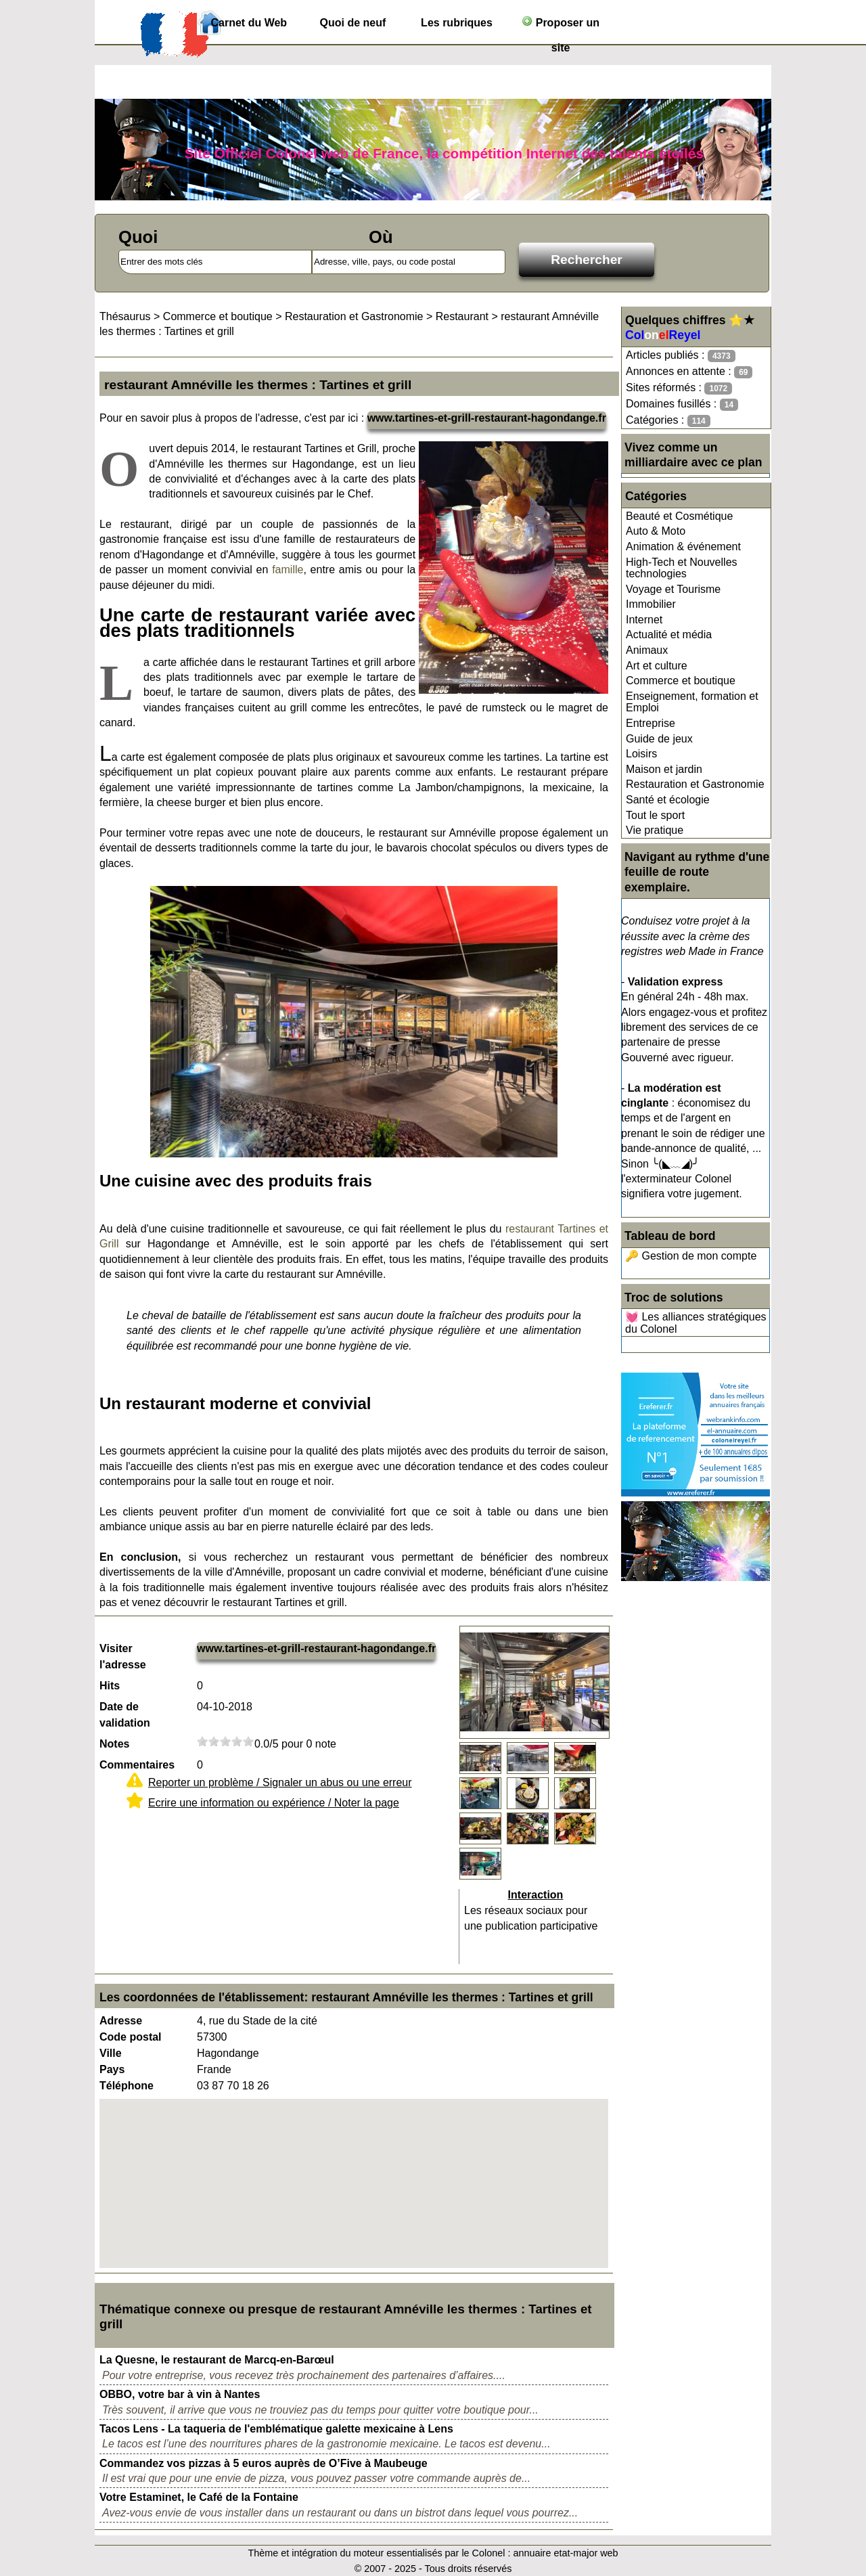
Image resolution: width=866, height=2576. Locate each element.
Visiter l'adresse (122, 1656)
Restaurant (462, 316)
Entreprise (650, 723)
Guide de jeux (659, 739)
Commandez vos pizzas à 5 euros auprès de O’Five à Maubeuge (263, 2463)
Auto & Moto (655, 531)
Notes (114, 1744)
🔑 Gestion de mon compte (690, 1256)
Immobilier (651, 604)
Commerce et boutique (680, 680)
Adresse (120, 2020)
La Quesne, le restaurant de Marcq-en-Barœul (216, 2360)
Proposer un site (560, 25)
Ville (110, 2053)
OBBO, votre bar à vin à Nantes (179, 2394)
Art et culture (656, 665)
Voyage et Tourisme (673, 589)
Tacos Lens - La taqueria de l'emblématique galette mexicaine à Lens (276, 2429)
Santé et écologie (668, 799)
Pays (111, 2069)
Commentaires (137, 1765)
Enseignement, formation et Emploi (692, 702)
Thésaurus (125, 316)
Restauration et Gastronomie (695, 784)
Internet (644, 619)
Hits (109, 1685)
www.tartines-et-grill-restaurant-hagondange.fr (486, 418)
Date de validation (124, 1715)
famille (287, 569)
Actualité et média (669, 634)
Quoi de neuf (353, 22)
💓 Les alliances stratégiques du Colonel (696, 1323)
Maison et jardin (664, 769)
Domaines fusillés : (682, 404)
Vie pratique (654, 830)
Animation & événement (683, 546)
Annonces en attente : (689, 371)
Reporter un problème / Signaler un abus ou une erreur (280, 1782)
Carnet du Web (249, 22)
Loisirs (641, 753)
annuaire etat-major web (565, 2553)
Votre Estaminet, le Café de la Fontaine (198, 2497)
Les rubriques (457, 22)
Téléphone (126, 2085)
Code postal (130, 2037)
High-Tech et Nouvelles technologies (681, 568)
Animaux (647, 650)
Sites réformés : (679, 388)
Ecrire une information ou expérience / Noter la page (273, 1802)
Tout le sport (655, 815)
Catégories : (668, 420)
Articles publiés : (680, 355)
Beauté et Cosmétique (679, 516)
